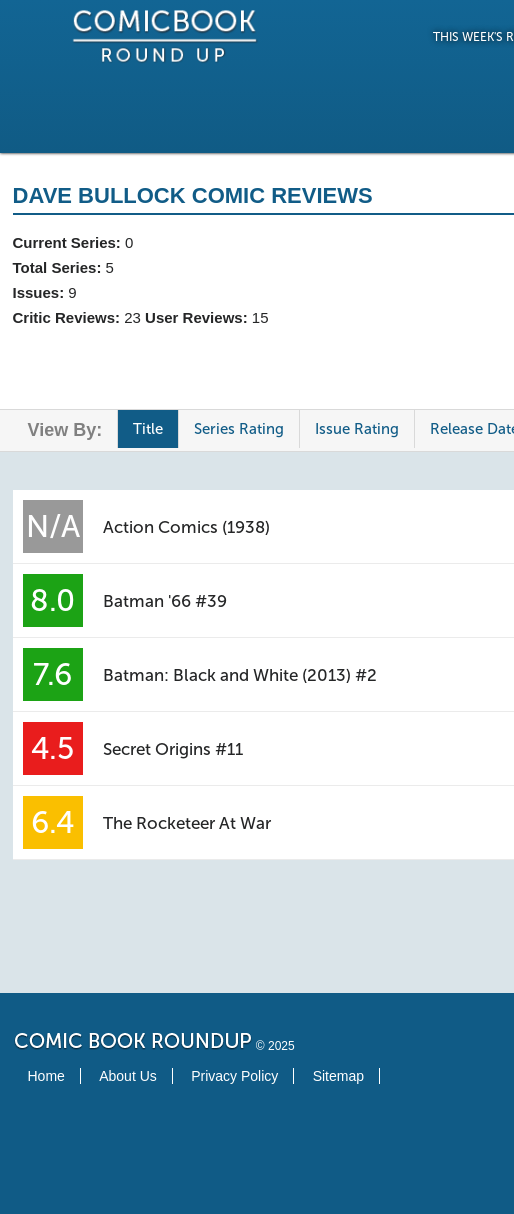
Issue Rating (357, 429)
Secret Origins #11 (173, 749)
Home (46, 1076)
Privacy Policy (234, 1076)
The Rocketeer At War (187, 823)
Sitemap (338, 1076)
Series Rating (239, 429)
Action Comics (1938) (186, 527)
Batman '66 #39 (165, 601)
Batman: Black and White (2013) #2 (240, 675)
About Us (128, 1076)
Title (148, 429)
